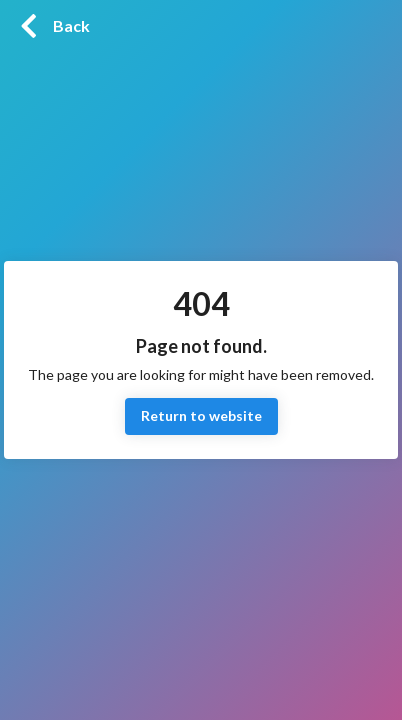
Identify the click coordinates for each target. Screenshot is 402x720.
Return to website (201, 416)
